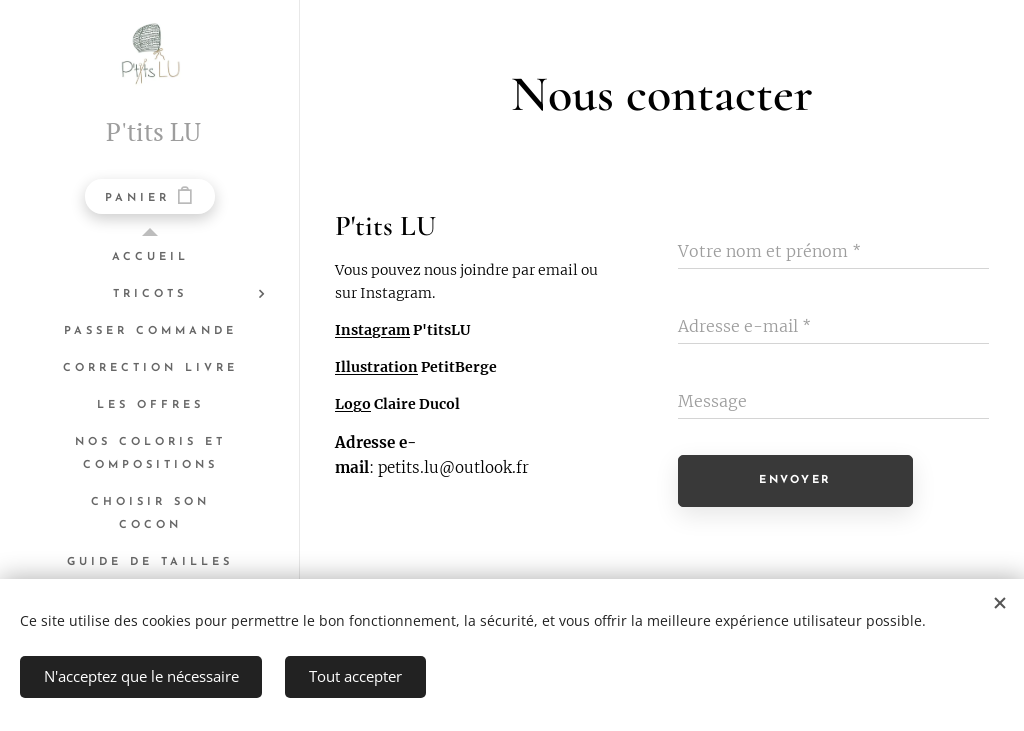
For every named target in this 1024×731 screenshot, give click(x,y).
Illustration (376, 368)
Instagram (372, 330)
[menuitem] (150, 257)
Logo (353, 405)
